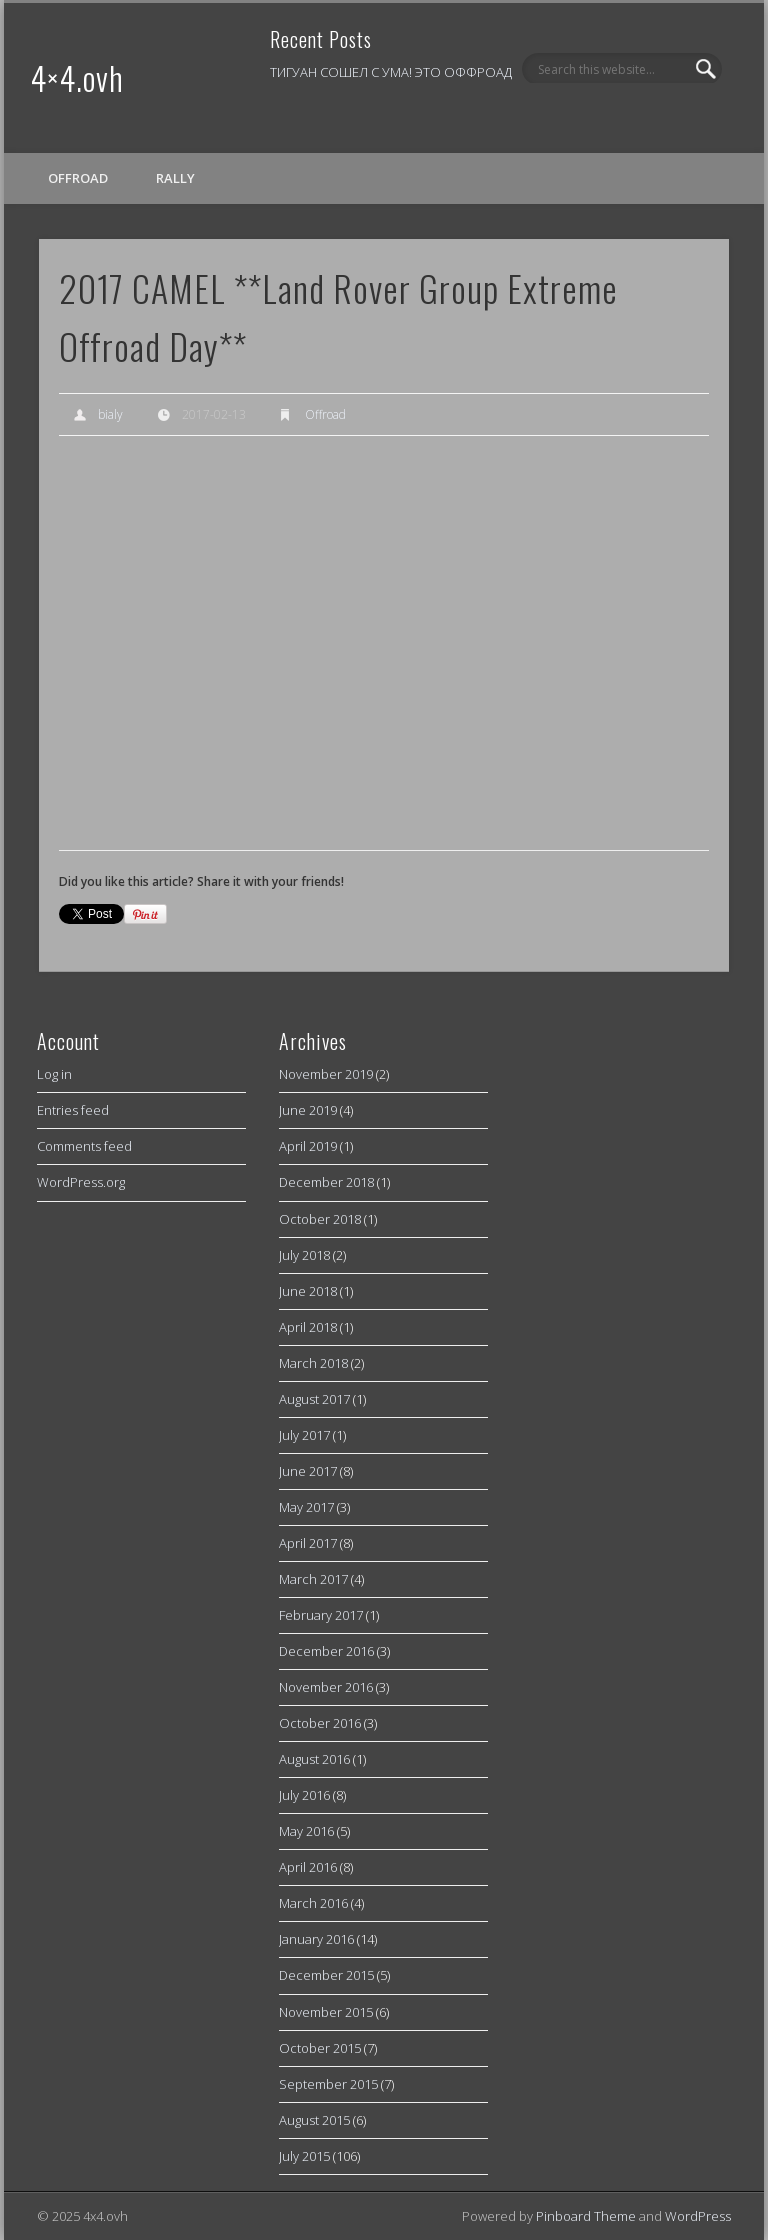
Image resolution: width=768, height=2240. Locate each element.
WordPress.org (81, 1182)
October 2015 (320, 2048)
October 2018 (320, 1219)
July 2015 (304, 2156)
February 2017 (321, 1615)
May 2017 (306, 1507)
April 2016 (308, 1867)
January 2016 (316, 1939)
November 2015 (326, 2012)
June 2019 (308, 1110)
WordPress (698, 2216)
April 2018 (308, 1327)
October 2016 (320, 1723)
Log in (54, 1074)
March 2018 (313, 1363)
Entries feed (73, 1110)
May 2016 (306, 1831)
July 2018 (304, 1255)
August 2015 (314, 2120)
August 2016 (314, 1759)
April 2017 (308, 1543)
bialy (110, 414)
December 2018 (326, 1182)
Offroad (78, 178)
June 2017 (308, 1471)
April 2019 (308, 1146)
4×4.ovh (77, 77)
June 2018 (308, 1291)
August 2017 (314, 1399)
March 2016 (313, 1903)
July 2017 (304, 1435)
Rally (175, 178)
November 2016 (326, 1687)
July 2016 (304, 1795)
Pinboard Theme (586, 2216)
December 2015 (326, 1975)
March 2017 (313, 1579)
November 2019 (326, 1074)
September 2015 (328, 2084)
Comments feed (84, 1146)
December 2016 (326, 1651)
